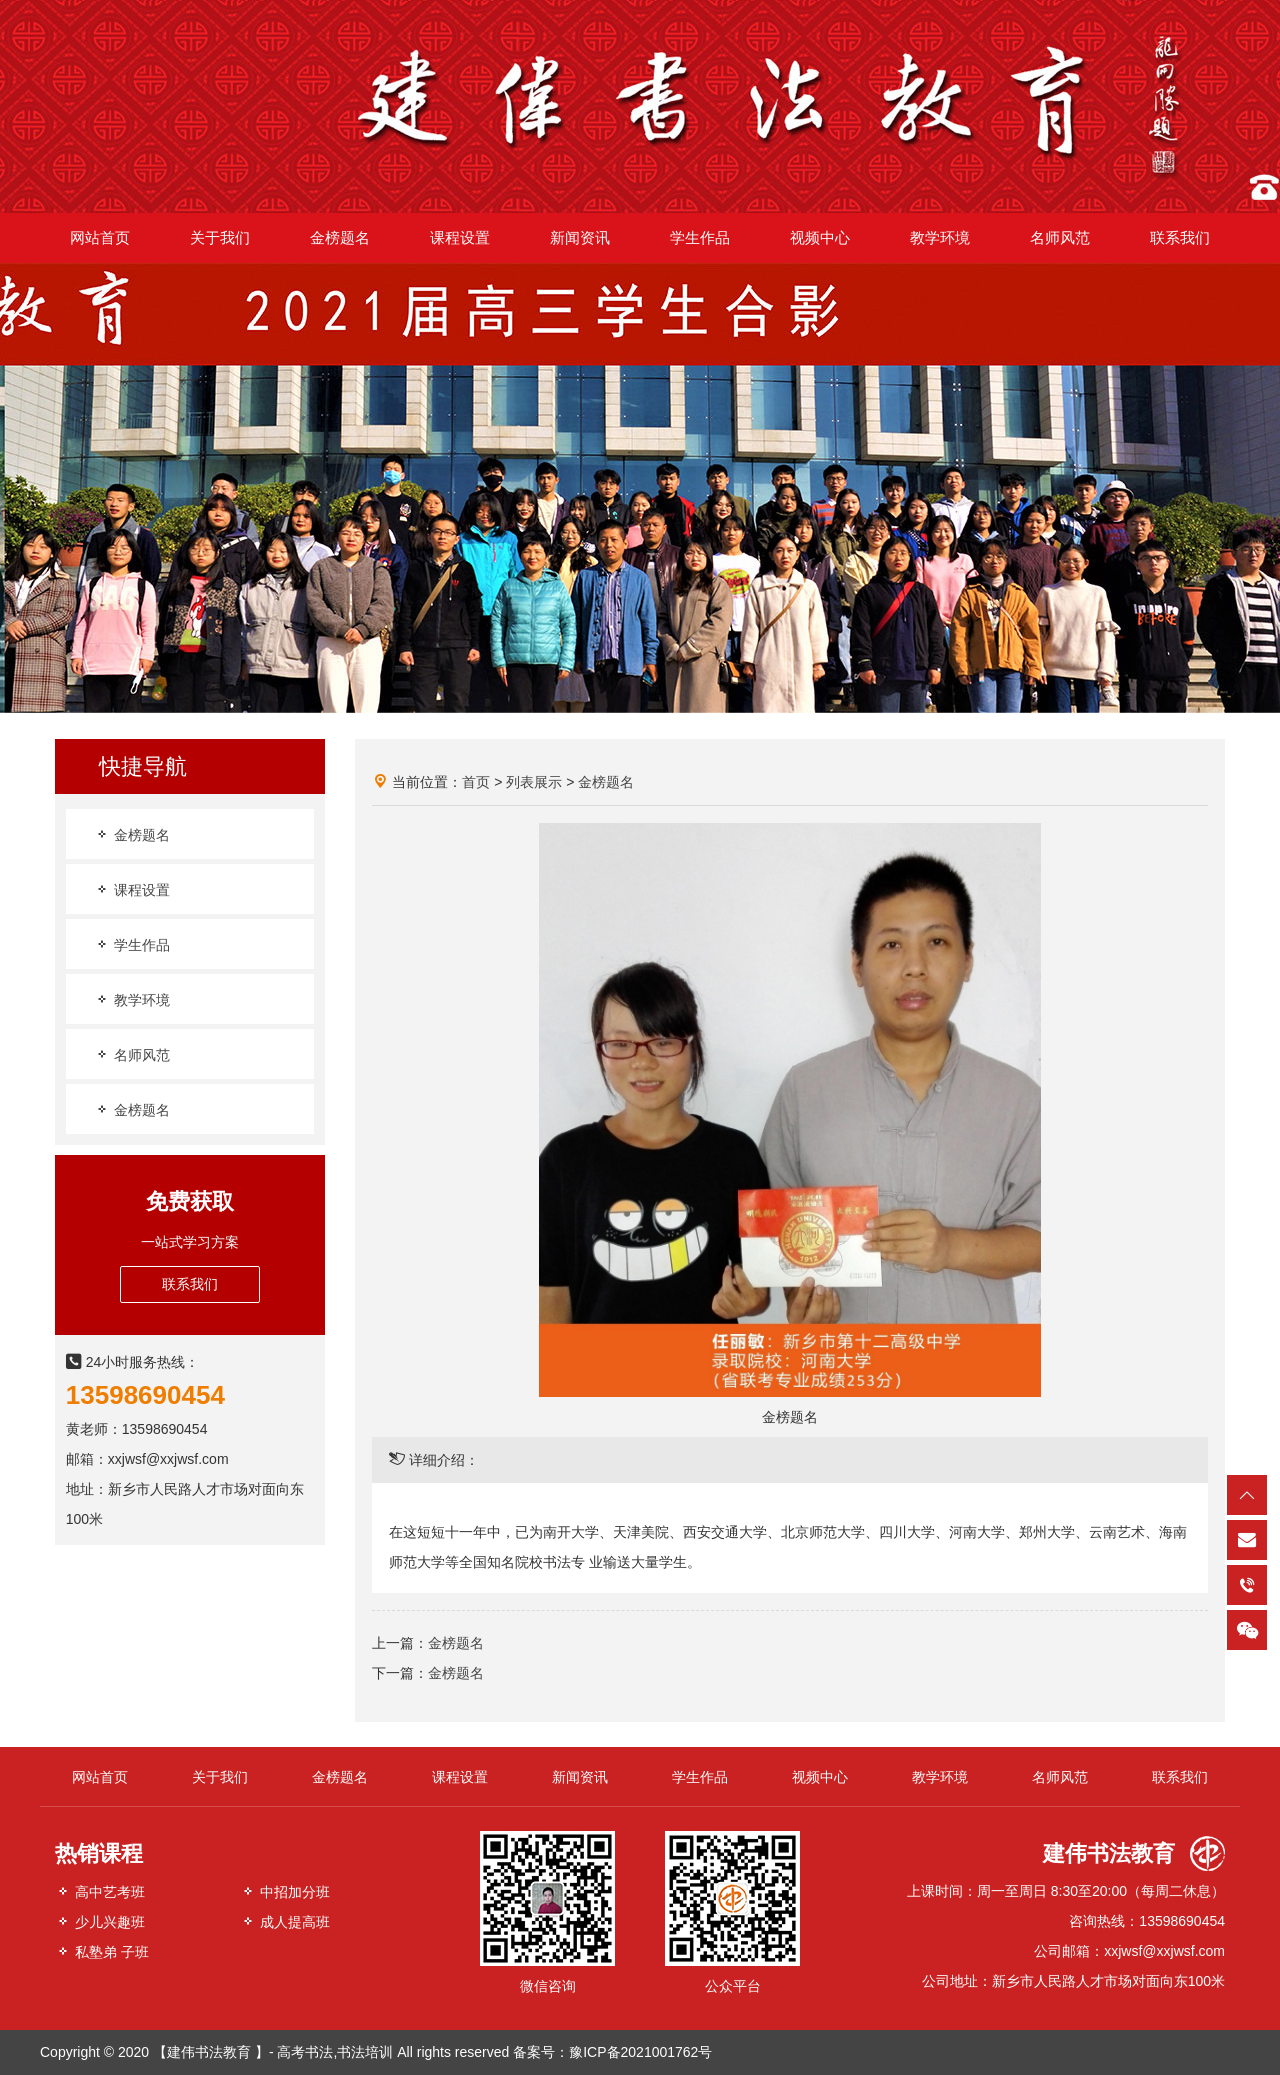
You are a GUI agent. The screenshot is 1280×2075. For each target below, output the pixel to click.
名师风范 (132, 1054)
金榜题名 (132, 834)
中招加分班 (285, 1891)
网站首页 (100, 1777)
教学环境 (132, 999)
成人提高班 (285, 1921)
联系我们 (190, 1284)
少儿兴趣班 (100, 1921)
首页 (476, 782)
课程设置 (132, 889)
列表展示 (534, 782)
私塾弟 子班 (102, 1951)
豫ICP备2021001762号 (640, 2052)
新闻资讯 (580, 1777)
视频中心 (820, 1777)
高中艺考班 (100, 1891)
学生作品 (132, 944)
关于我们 (220, 1777)
